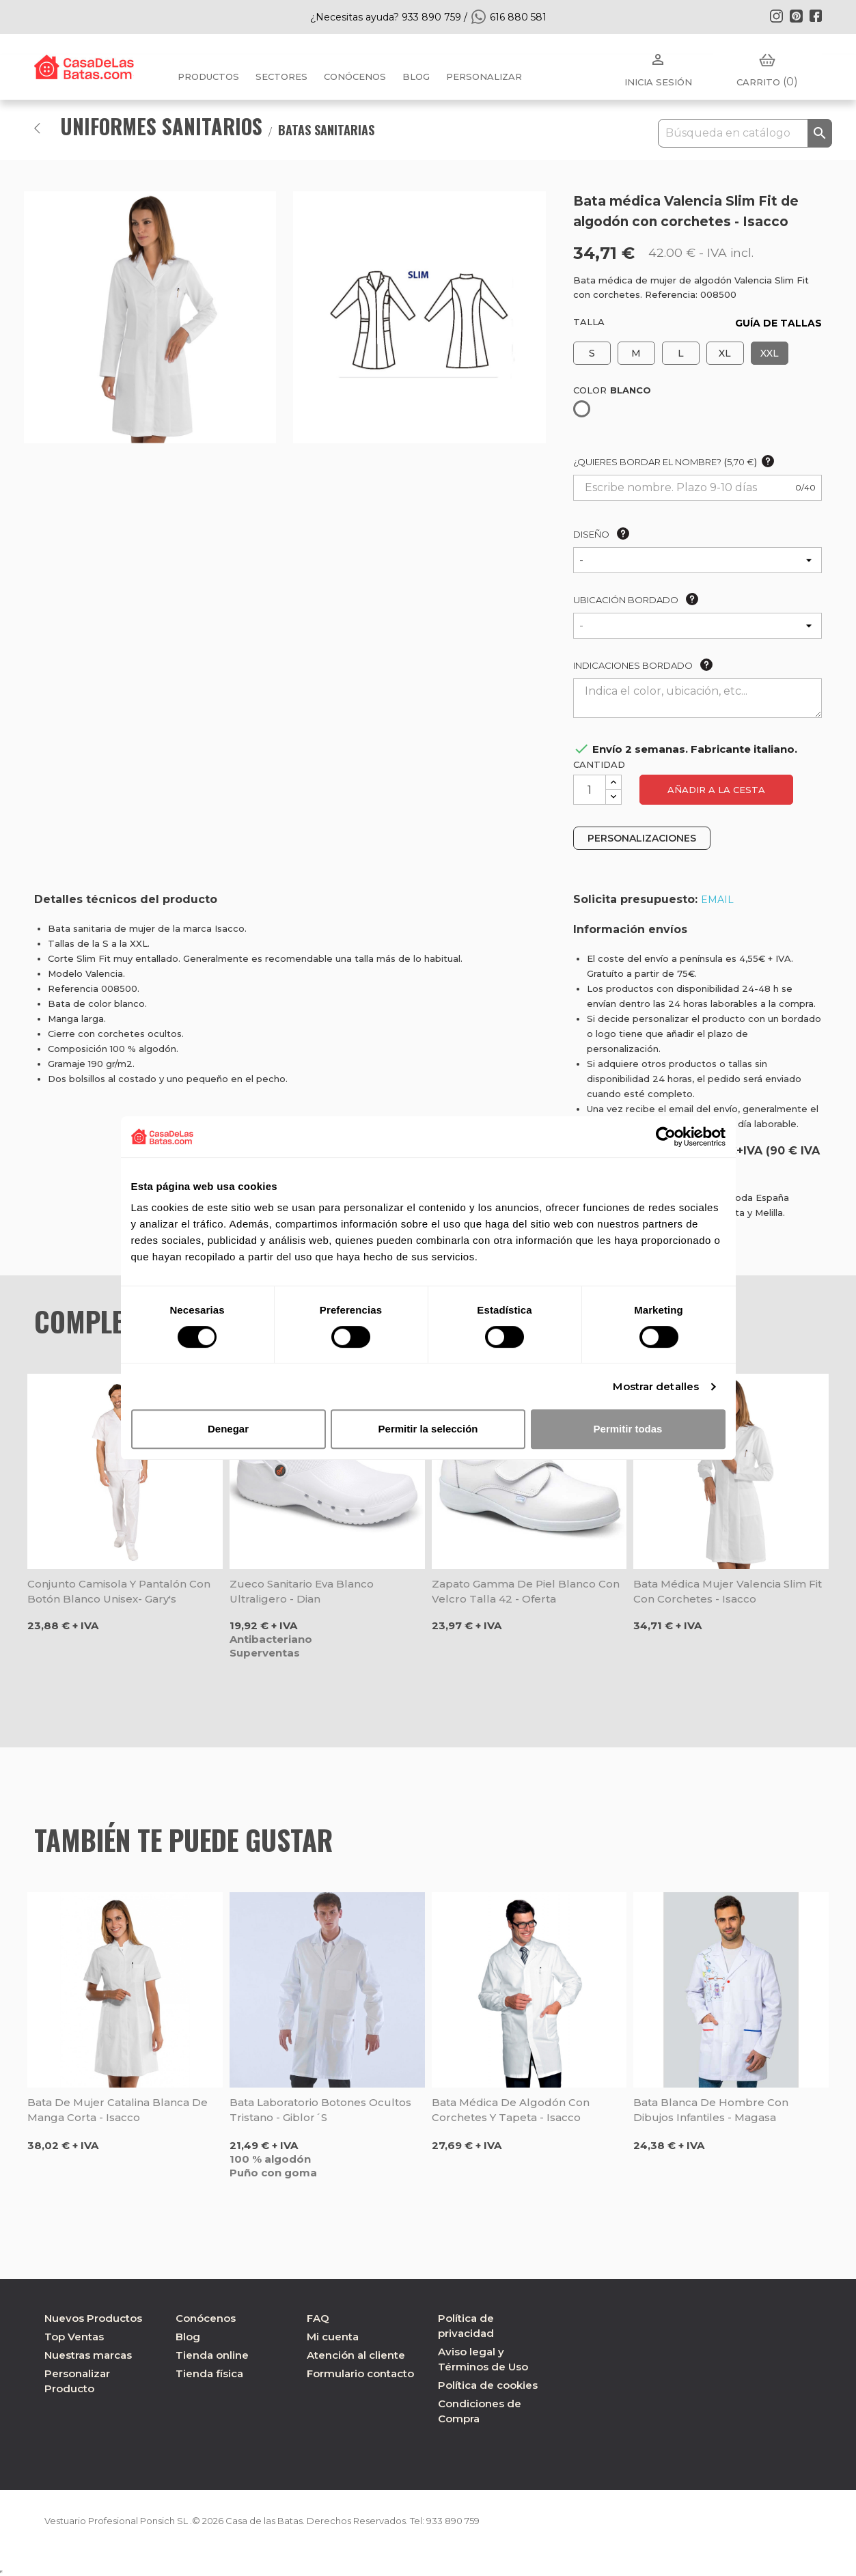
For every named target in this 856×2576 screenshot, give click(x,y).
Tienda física (209, 2373)
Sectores (281, 76)
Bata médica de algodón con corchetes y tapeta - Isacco (511, 2110)
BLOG (416, 76)
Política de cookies (488, 2385)
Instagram (776, 16)
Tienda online (212, 2355)
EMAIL (717, 900)
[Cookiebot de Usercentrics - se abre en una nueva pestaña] (666, 1136)
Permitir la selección (428, 1429)
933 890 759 (487, 2521)
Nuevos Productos (93, 2318)
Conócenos (355, 76)
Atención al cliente (356, 2355)
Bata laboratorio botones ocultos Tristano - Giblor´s (320, 2110)
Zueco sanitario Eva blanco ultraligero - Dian (302, 1591)
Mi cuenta (333, 2336)
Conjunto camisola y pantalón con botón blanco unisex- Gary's (118, 1591)
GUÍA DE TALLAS (778, 323)
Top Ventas (74, 2336)
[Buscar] (745, 133)
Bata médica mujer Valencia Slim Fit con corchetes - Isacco (727, 1591)
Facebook (816, 16)
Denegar (228, 1429)
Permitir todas (628, 1429)
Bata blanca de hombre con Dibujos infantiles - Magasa (710, 2110)
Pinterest (796, 16)
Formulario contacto (360, 2373)
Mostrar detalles (656, 1386)
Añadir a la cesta (716, 789)
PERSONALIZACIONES (642, 838)
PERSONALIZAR (484, 76)
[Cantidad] (589, 790)
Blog (188, 2336)
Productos (208, 76)
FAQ (318, 2318)
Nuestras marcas (88, 2355)
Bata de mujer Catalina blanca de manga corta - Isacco (117, 2110)
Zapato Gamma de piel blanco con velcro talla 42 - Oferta (526, 1591)
